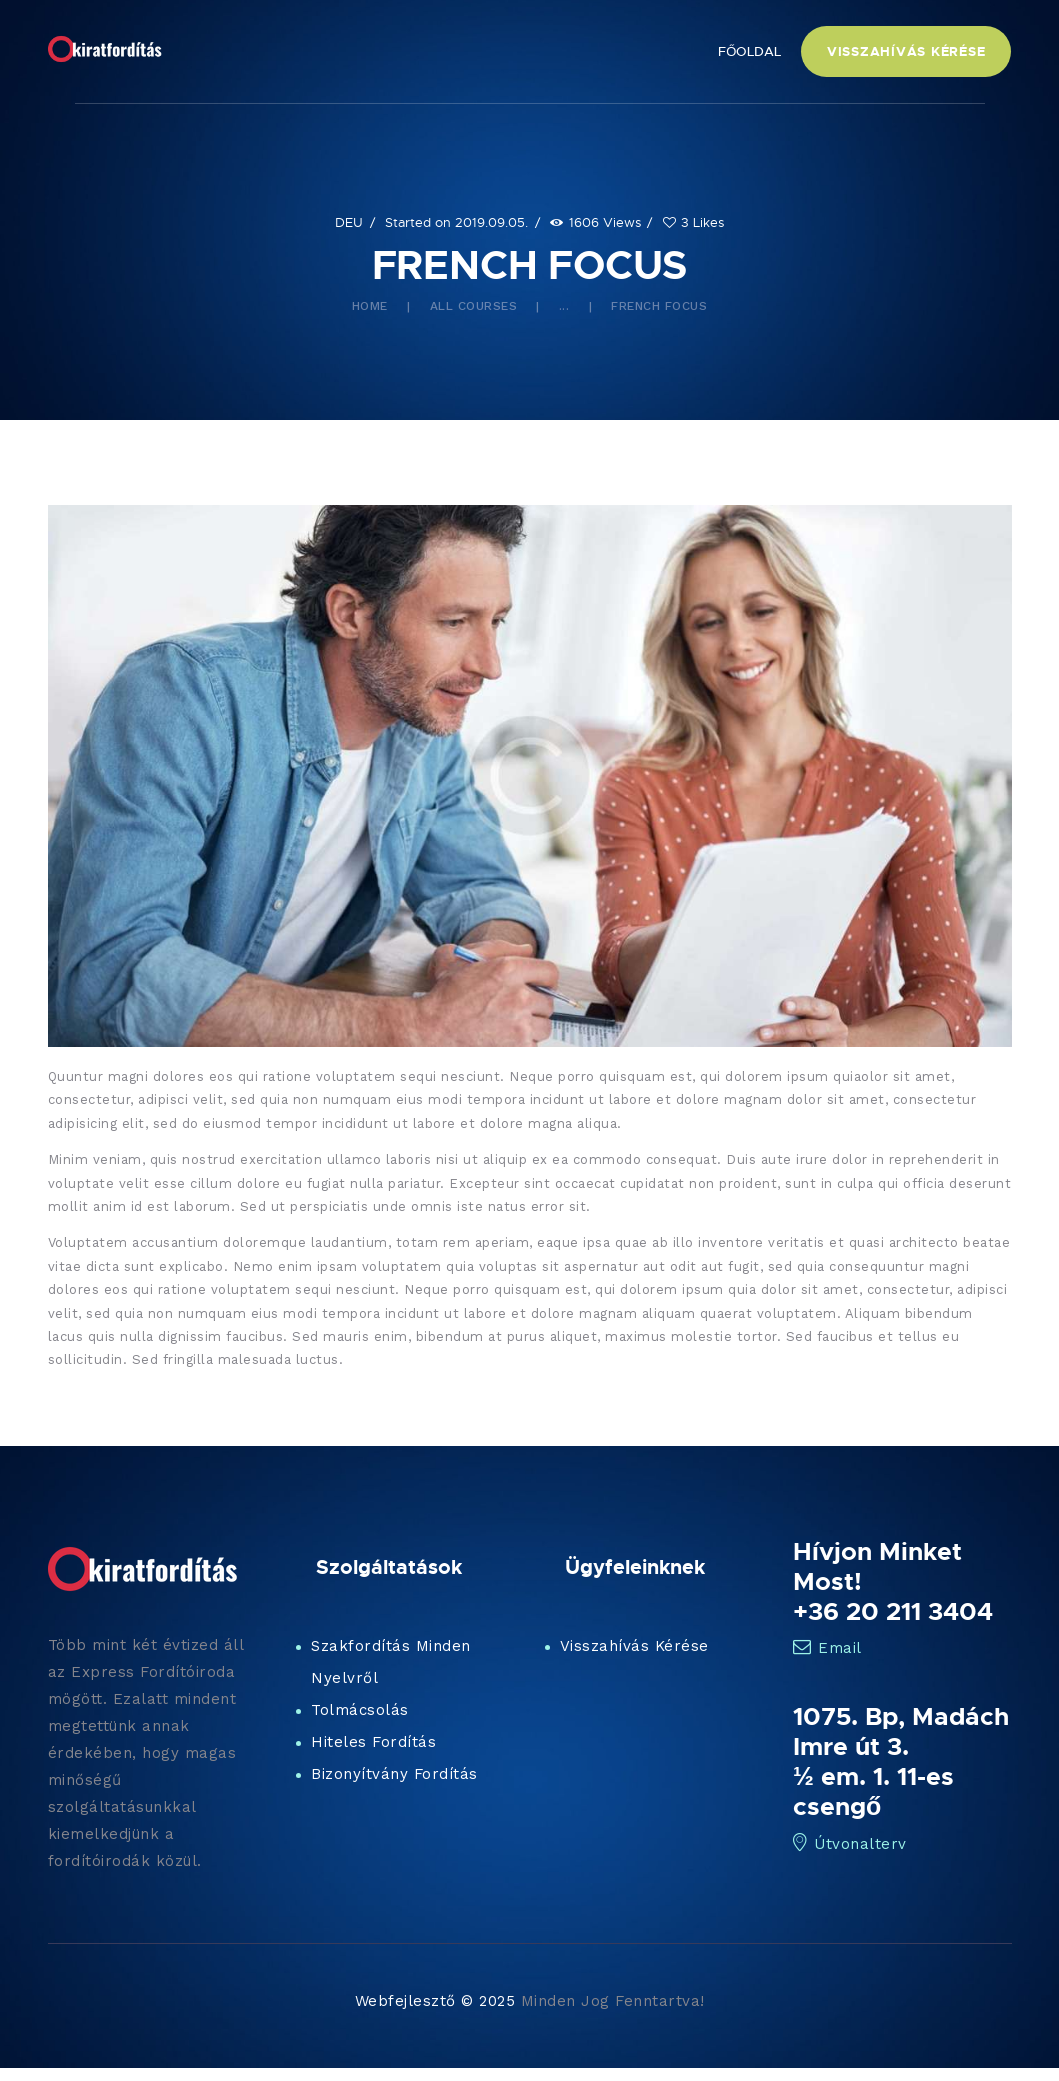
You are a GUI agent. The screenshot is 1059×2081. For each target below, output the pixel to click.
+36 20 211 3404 (893, 1611)
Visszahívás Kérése (634, 1646)
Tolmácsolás (360, 1710)
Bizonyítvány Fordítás (394, 1774)
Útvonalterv (850, 1844)
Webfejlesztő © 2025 (435, 2001)
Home (370, 306)
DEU (349, 222)
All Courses (474, 306)
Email (827, 1648)
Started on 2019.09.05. (456, 222)
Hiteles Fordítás (373, 1742)
